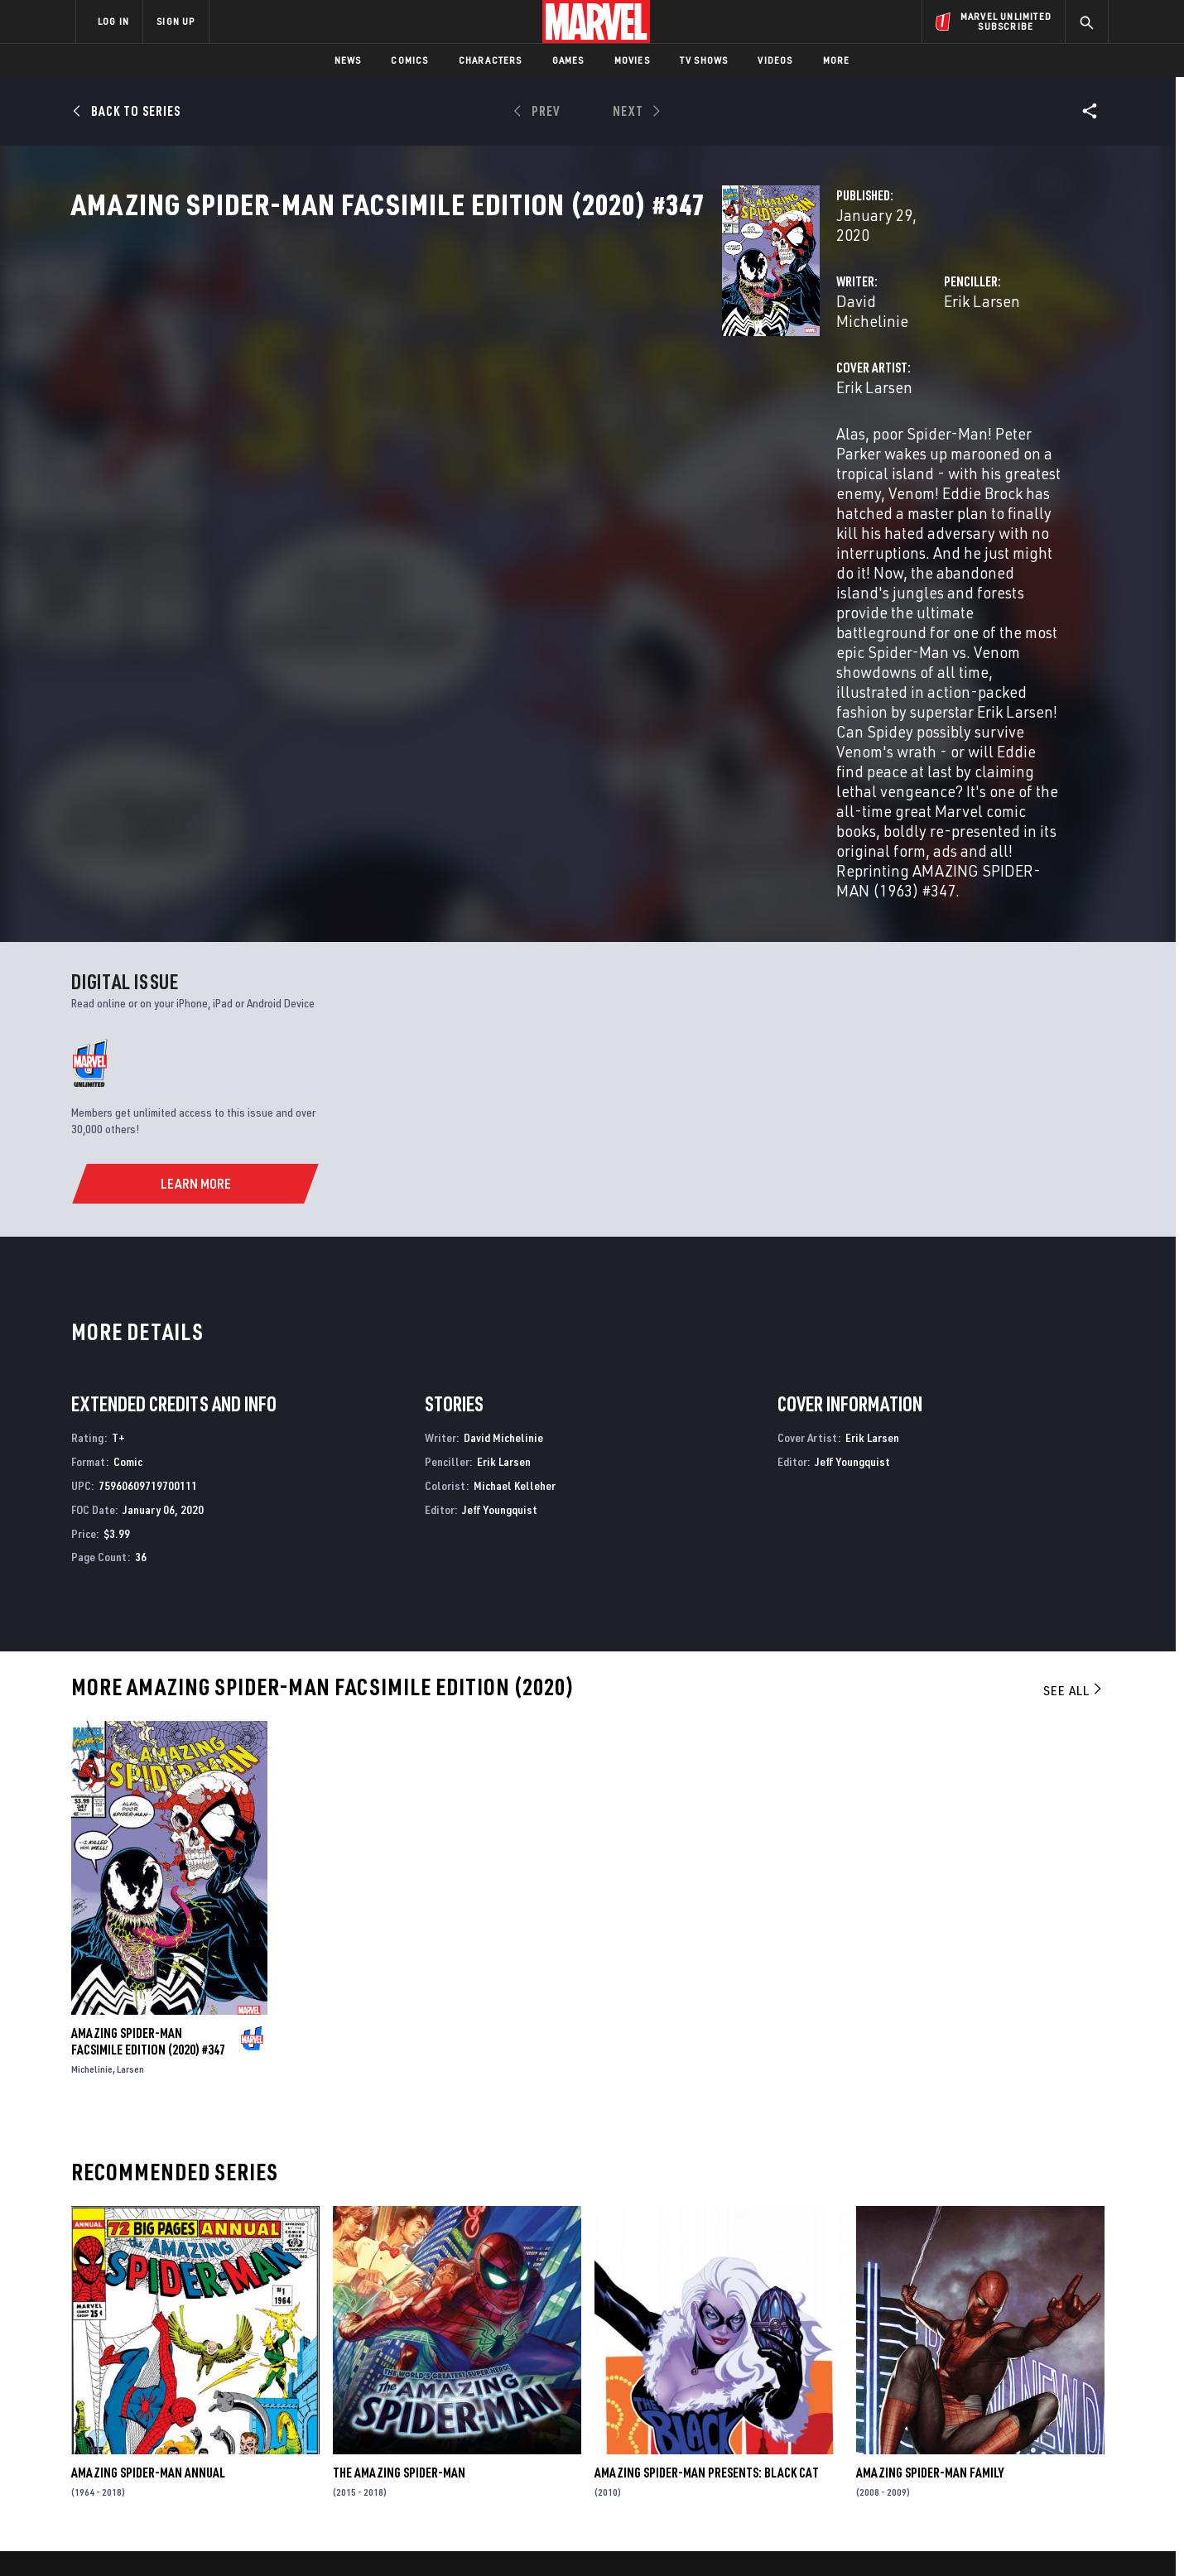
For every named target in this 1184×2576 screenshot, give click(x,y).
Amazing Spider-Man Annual (148, 2203)
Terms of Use (202, 2536)
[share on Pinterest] (1002, 2432)
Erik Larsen (754, 353)
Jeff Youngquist (499, 1240)
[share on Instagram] (1002, 2396)
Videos (775, 60)
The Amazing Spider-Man (399, 2203)
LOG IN (113, 21)
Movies (632, 60)
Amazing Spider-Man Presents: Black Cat (706, 2203)
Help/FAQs (237, 2379)
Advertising (401, 2355)
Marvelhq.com (407, 2403)
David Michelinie (438, 353)
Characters (490, 60)
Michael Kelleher (515, 1216)
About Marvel (248, 2355)
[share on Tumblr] (1047, 2396)
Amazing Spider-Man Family (930, 2203)
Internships (243, 2426)
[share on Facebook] (911, 2397)
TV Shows (704, 60)
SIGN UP (175, 21)
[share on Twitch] (1047, 2432)
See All (1074, 1421)
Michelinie (92, 1800)
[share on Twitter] (956, 2396)
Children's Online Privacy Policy (645, 2536)
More (836, 60)
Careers (232, 2403)
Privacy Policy (278, 2536)
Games (568, 60)
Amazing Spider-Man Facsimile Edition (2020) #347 (148, 1772)
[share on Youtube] (910, 2432)
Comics (409, 60)
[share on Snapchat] (956, 2432)
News (348, 60)
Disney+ (388, 2379)
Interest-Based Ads (877, 2536)
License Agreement (773, 2536)
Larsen (130, 1800)
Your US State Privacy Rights (388, 2536)
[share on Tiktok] (910, 2466)
